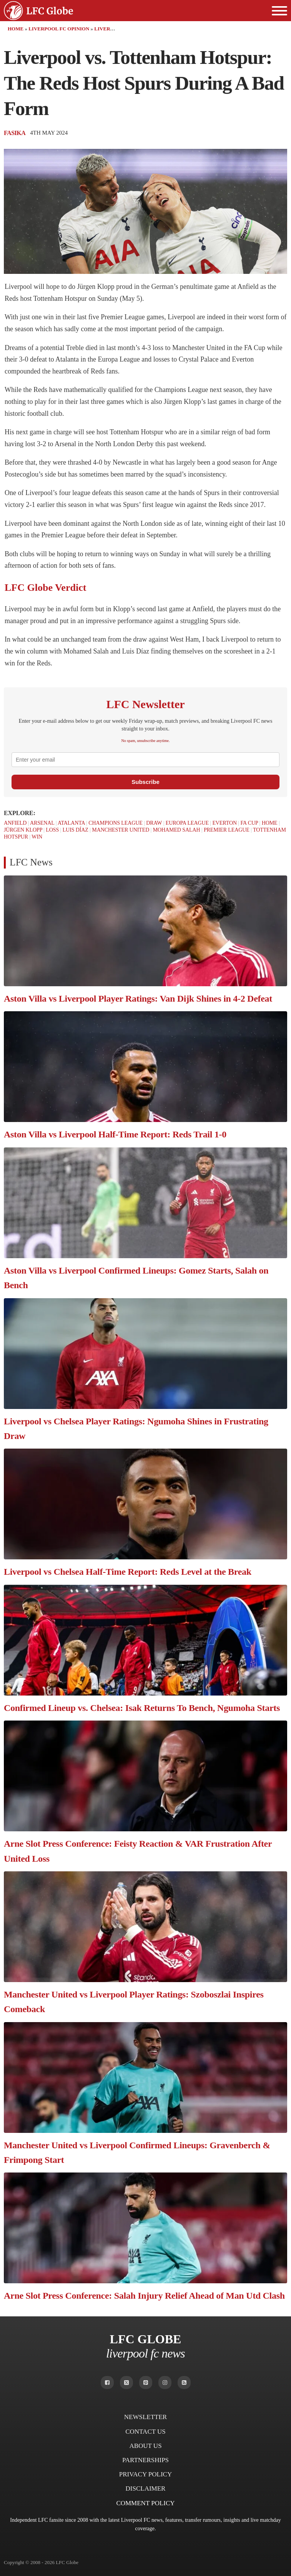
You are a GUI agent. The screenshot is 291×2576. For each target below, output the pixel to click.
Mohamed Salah (176, 830)
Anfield (15, 823)
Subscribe (145, 782)
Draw (154, 823)
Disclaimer (146, 2488)
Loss (52, 830)
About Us (145, 2445)
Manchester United (120, 830)
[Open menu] (279, 10)
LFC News (31, 862)
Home (15, 29)
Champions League (115, 823)
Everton (224, 823)
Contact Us (145, 2431)
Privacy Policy (145, 2474)
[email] (145, 759)
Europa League (187, 823)
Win (37, 837)
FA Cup (249, 823)
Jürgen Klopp (23, 830)
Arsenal (42, 823)
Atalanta (71, 823)
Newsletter (145, 2417)
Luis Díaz (75, 830)
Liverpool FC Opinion (58, 29)
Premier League (226, 830)
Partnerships (145, 2460)
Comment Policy (145, 2503)
